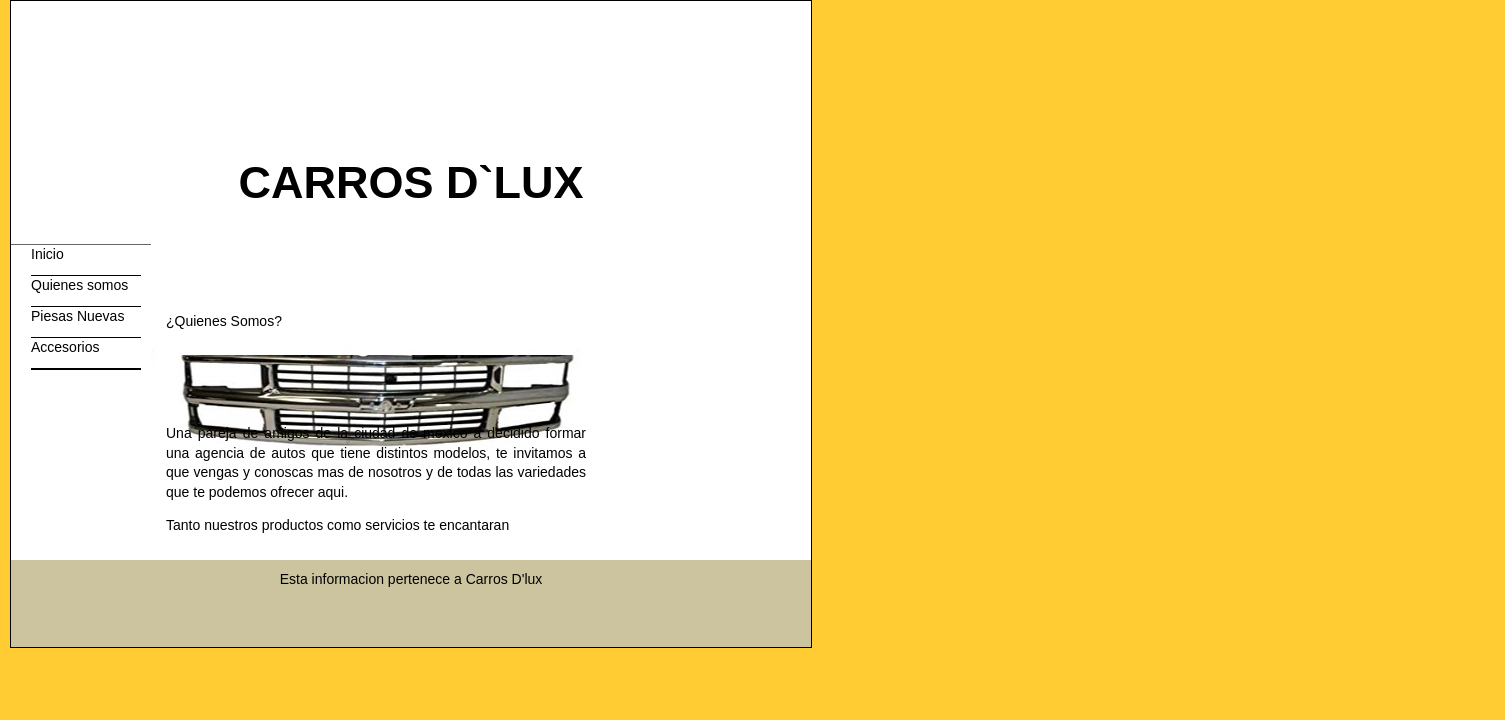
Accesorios (65, 347)
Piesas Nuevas (77, 316)
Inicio (47, 254)
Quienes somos (79, 285)
